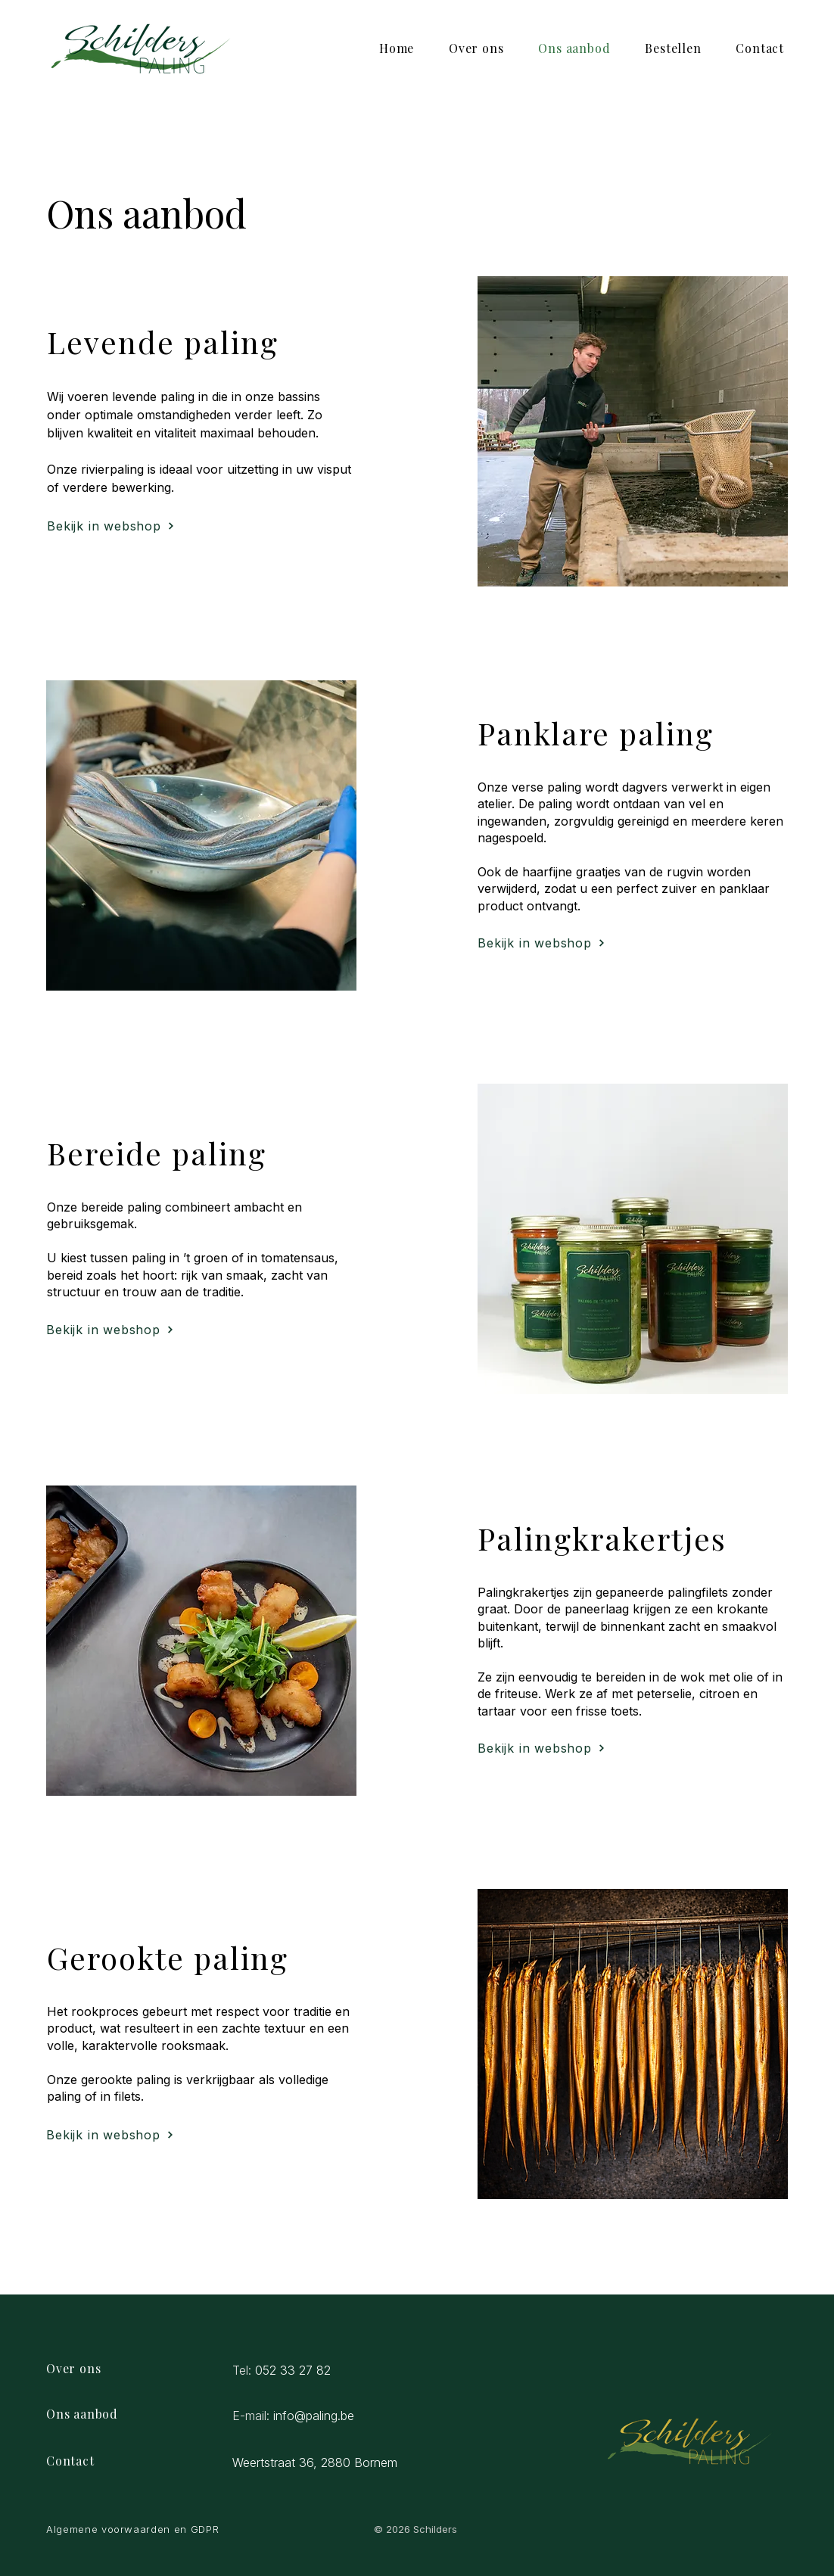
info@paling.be (313, 2415)
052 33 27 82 (293, 2370)
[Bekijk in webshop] (110, 525)
